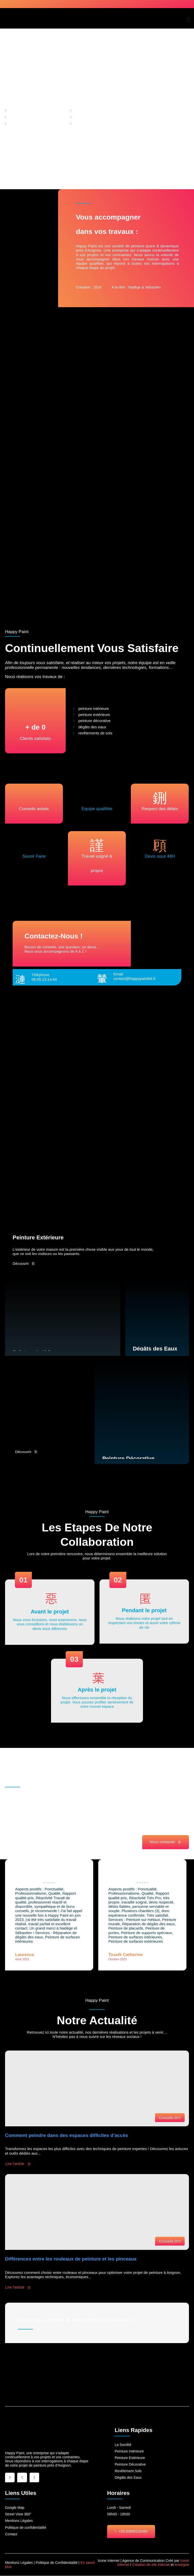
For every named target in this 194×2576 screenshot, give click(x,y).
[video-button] (12, 141)
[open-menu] (187, 18)
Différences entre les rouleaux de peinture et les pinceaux (71, 2259)
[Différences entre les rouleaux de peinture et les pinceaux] (97, 2212)
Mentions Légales (19, 2563)
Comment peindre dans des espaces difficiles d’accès (66, 2135)
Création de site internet (151, 2565)
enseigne (182, 2565)
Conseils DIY (170, 2118)
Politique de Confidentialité (57, 2563)
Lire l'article (18, 2164)
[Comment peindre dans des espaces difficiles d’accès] (97, 2088)
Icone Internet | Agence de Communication (131, 2561)
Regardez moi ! (35, 141)
